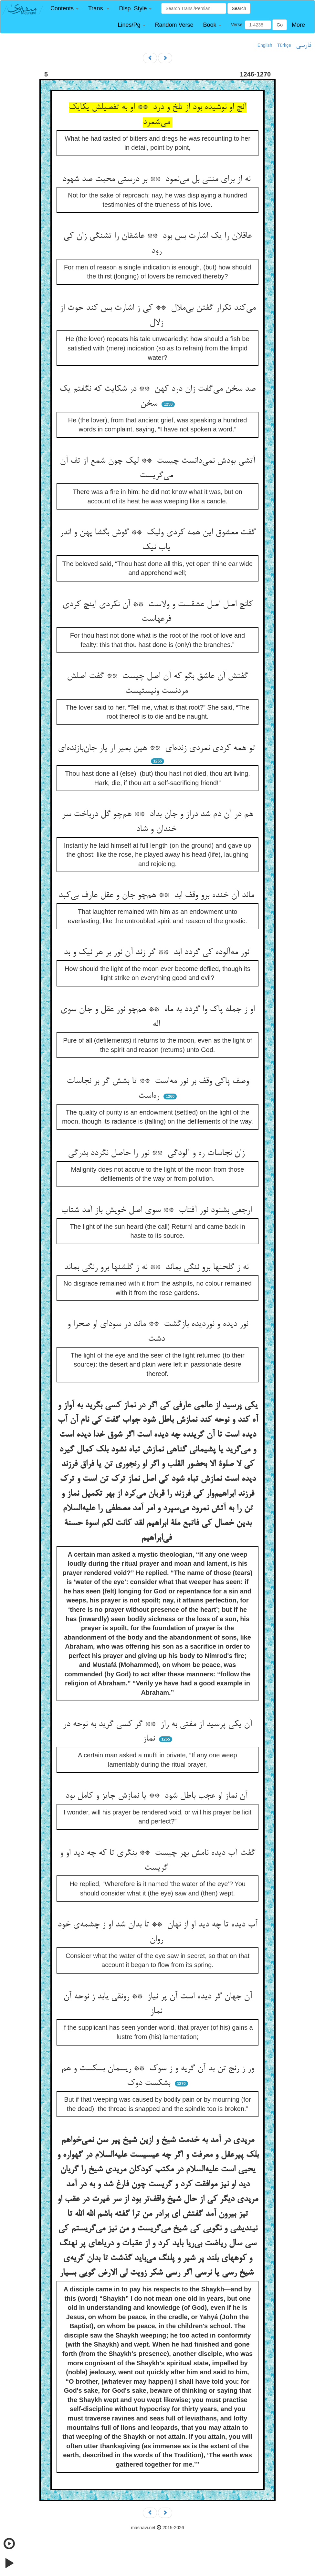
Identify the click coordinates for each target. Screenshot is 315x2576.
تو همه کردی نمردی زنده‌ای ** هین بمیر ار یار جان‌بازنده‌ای (157, 748)
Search (239, 8)
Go (280, 24)
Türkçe (284, 45)
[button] (64, 8)
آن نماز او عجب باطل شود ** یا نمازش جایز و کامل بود (157, 1796)
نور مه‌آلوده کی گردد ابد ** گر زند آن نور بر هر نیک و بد (158, 952)
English (264, 45)
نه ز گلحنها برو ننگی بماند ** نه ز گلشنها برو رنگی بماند (157, 1267)
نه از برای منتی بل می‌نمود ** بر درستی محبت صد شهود (157, 179)
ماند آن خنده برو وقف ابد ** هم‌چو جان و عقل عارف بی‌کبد (157, 895)
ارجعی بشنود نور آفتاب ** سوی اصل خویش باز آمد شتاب (157, 1210)
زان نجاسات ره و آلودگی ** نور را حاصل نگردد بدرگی (157, 1153)
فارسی (303, 45)
